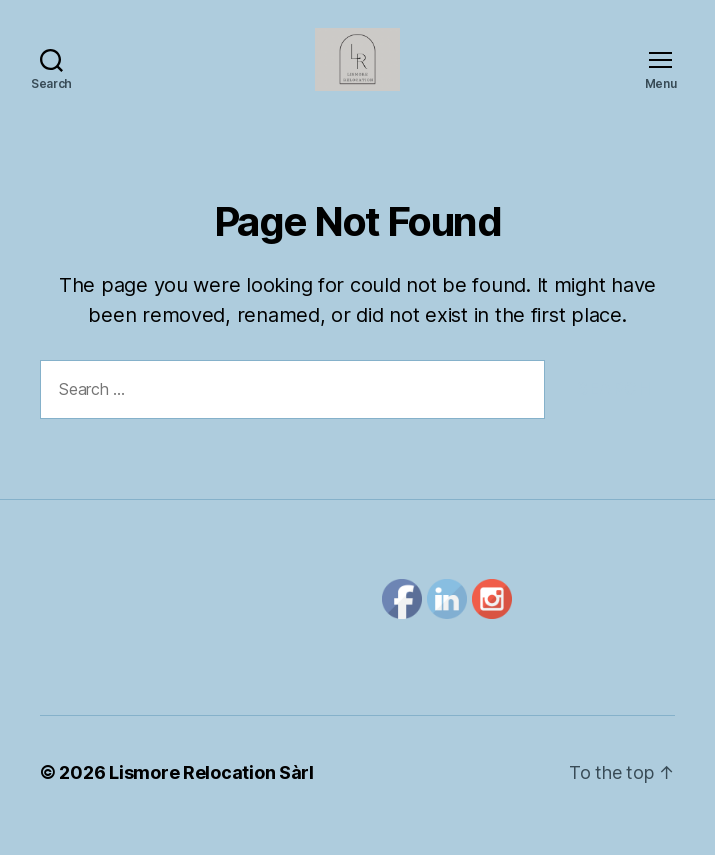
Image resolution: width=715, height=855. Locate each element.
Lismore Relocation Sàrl (211, 798)
